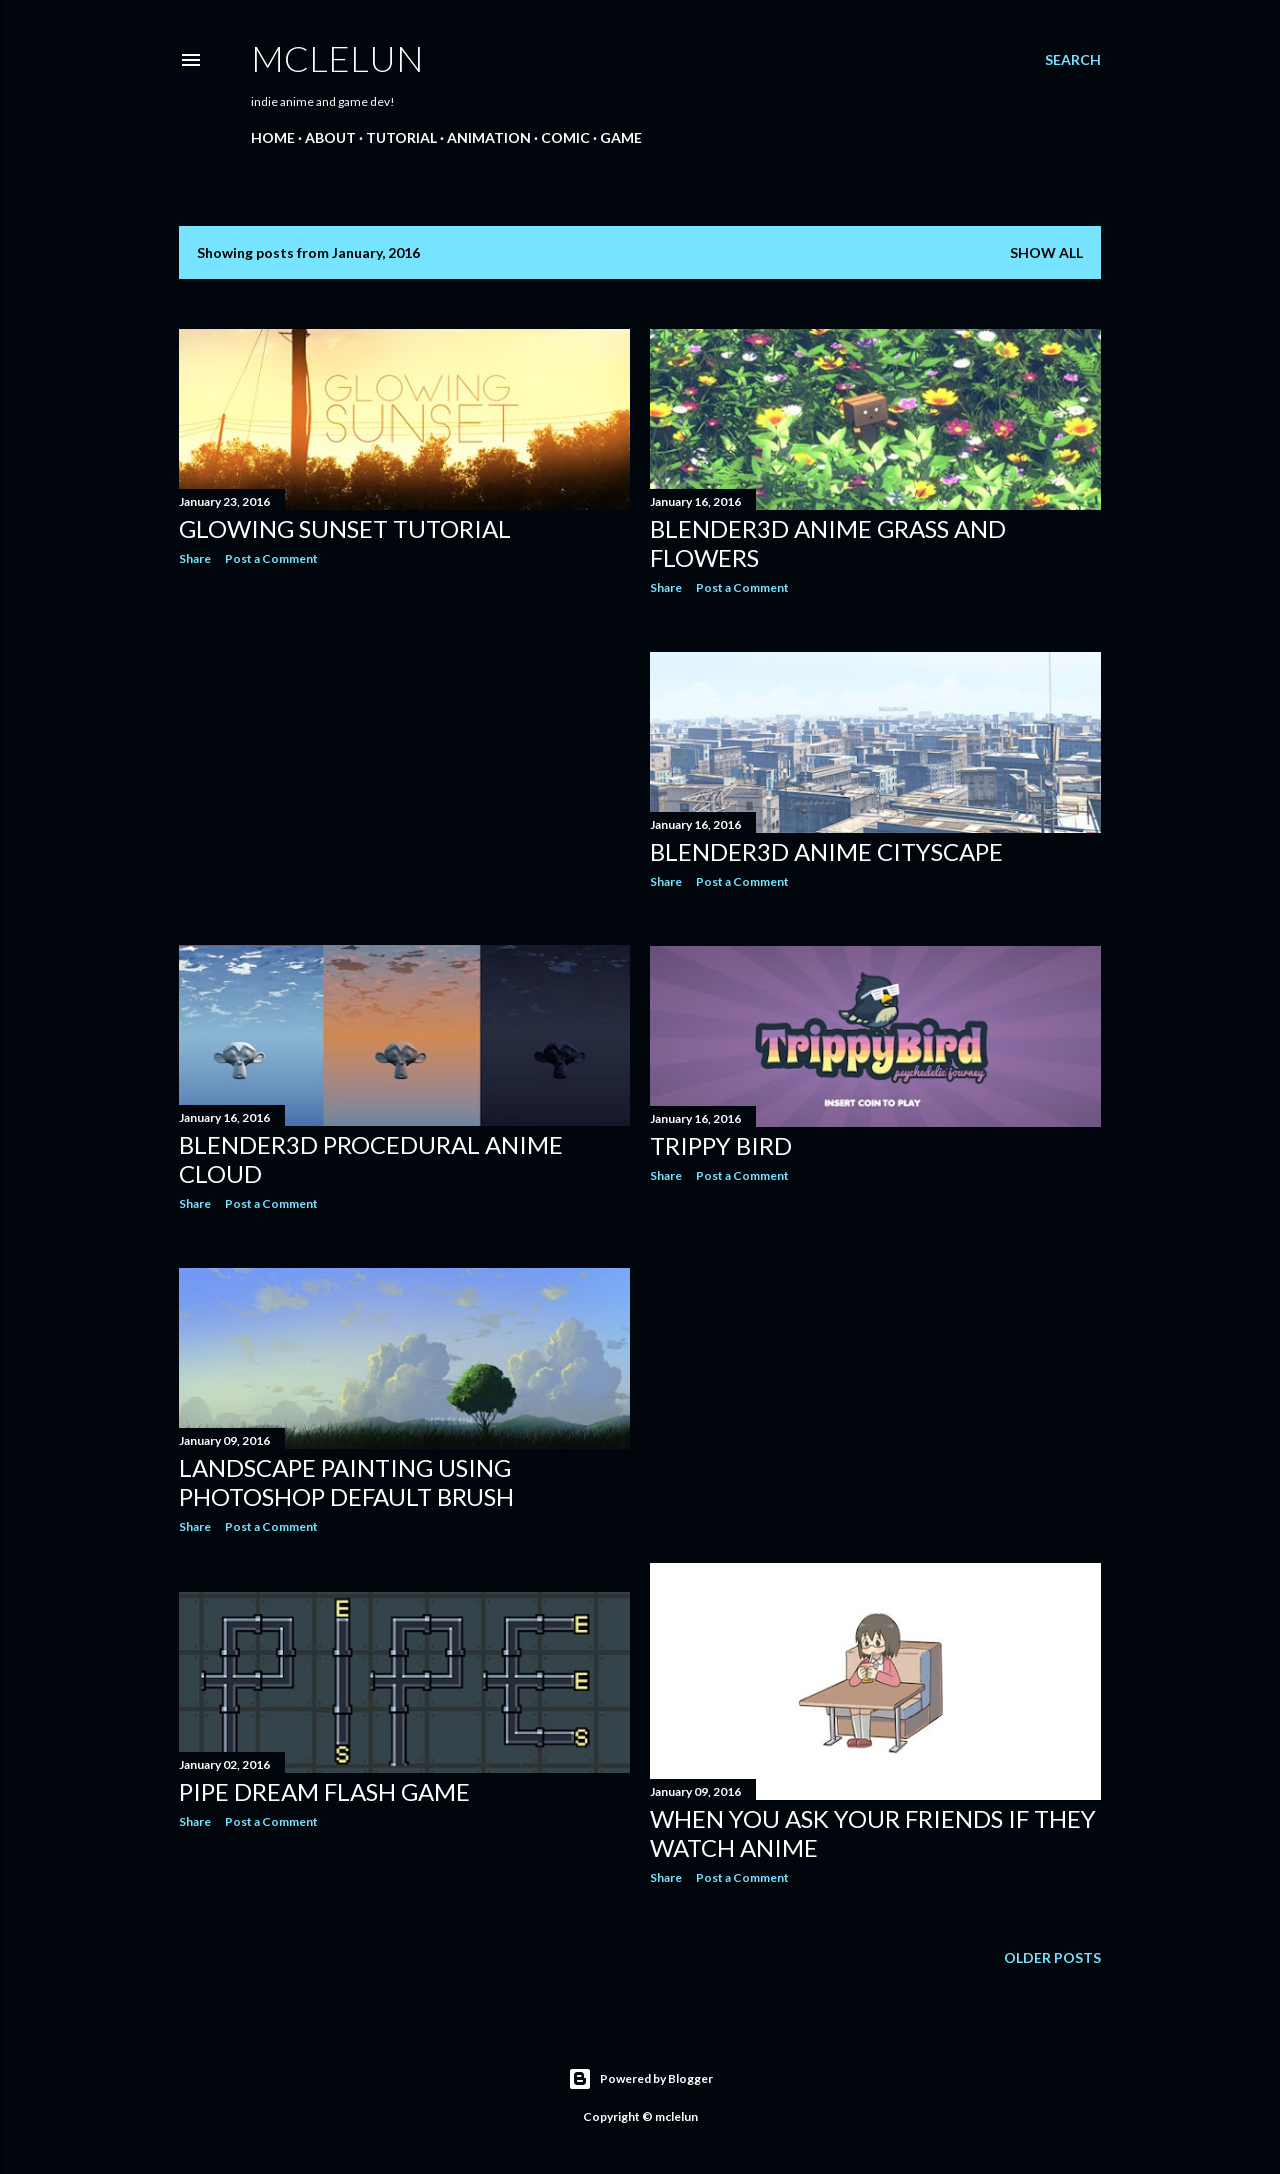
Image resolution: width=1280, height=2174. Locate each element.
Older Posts (1052, 1957)
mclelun (337, 58)
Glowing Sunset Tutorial (345, 528)
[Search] (1073, 60)
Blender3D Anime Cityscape (826, 851)
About (330, 137)
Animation (489, 137)
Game (621, 137)
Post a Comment (271, 558)
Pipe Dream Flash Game (324, 1791)
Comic (565, 137)
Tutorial (401, 137)
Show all (1046, 252)
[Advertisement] (404, 756)
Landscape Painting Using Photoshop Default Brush (346, 1482)
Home (273, 137)
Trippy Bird (721, 1145)
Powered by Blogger (640, 2079)
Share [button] (195, 558)
